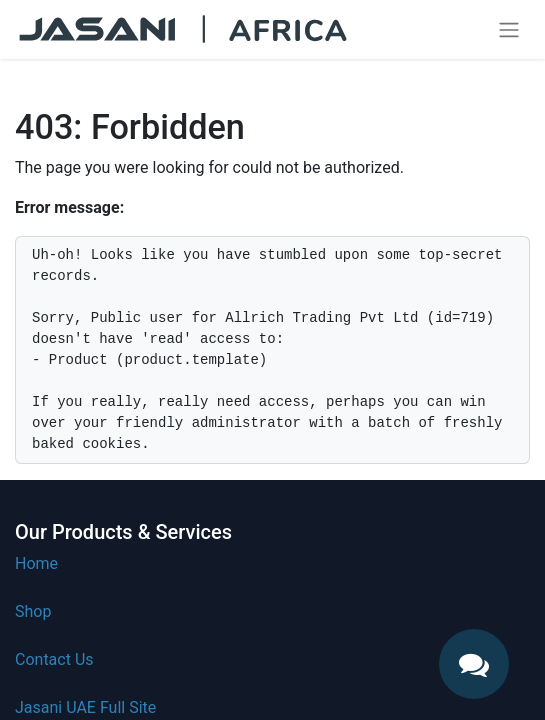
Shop (33, 611)
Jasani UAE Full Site (85, 707)
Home (36, 563)
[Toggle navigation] (509, 29)
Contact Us (54, 659)
